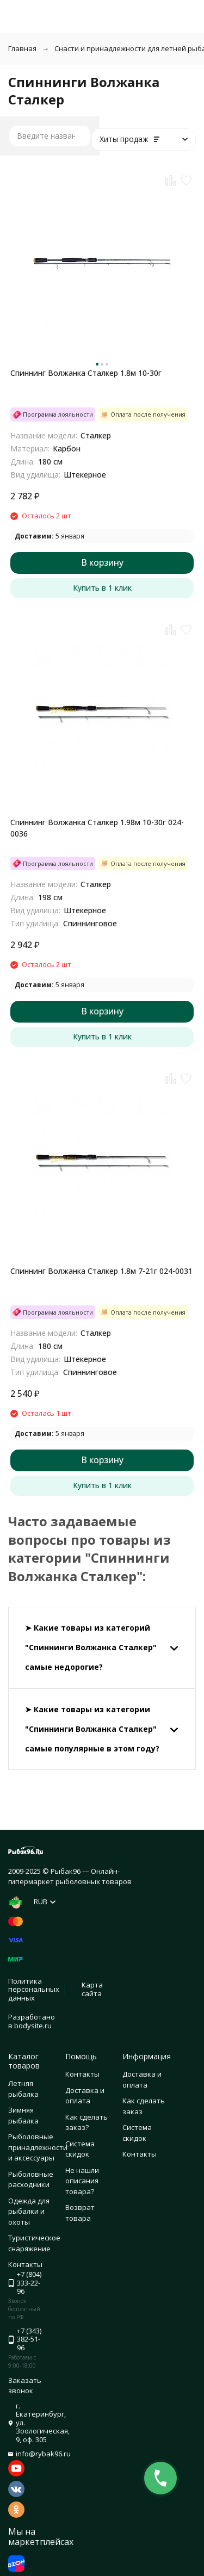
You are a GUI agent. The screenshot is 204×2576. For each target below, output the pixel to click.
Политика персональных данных (33, 1989)
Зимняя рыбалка (23, 2115)
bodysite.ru (33, 2025)
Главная (22, 48)
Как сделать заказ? (86, 2122)
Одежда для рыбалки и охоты (29, 2211)
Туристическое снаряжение (34, 2243)
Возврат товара (80, 2212)
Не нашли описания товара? (82, 2180)
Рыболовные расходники (30, 2179)
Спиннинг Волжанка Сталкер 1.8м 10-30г (86, 373)
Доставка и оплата (84, 2095)
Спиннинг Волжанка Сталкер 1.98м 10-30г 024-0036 (97, 828)
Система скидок (80, 2149)
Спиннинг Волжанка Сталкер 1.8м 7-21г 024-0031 (101, 1271)
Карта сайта (92, 1989)
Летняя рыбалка (23, 2088)
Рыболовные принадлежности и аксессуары (37, 2147)
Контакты (82, 2074)
